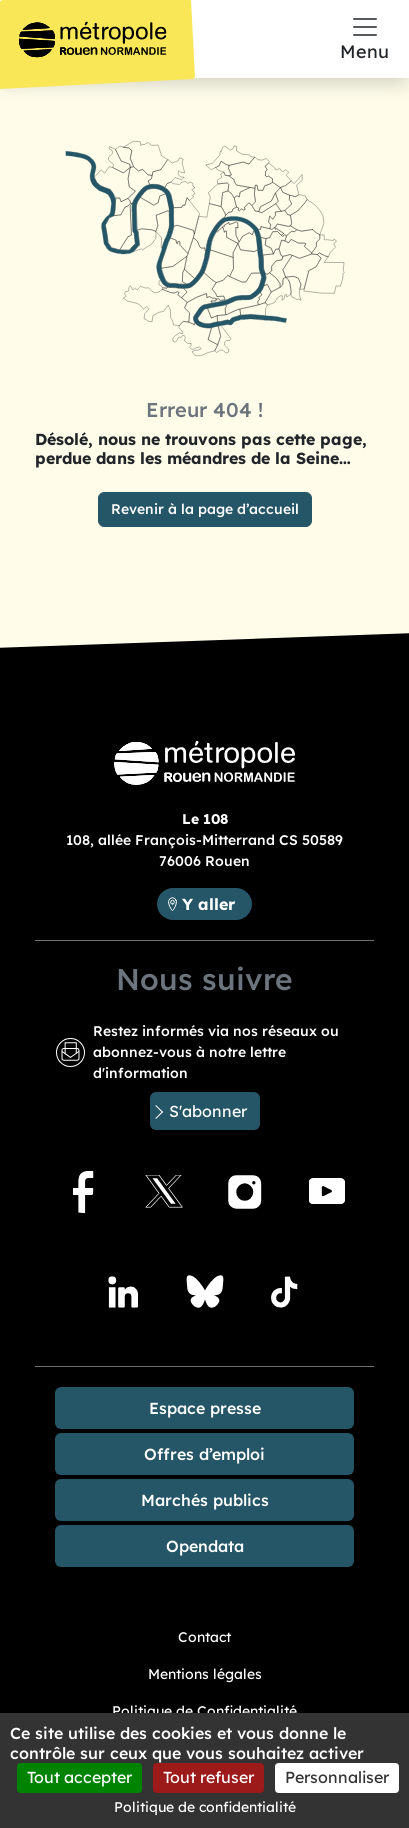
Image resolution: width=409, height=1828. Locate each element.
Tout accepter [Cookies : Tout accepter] (79, 1777)
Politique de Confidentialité (204, 1711)
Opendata (205, 1546)
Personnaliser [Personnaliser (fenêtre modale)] (337, 1777)
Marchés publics (205, 1500)
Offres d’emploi (204, 1454)
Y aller (216, 902)
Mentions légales (205, 1674)
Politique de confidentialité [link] (205, 1807)
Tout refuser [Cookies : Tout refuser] (208, 1777)
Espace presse (205, 1408)
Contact (204, 1637)
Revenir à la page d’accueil (205, 509)
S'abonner (208, 1111)
